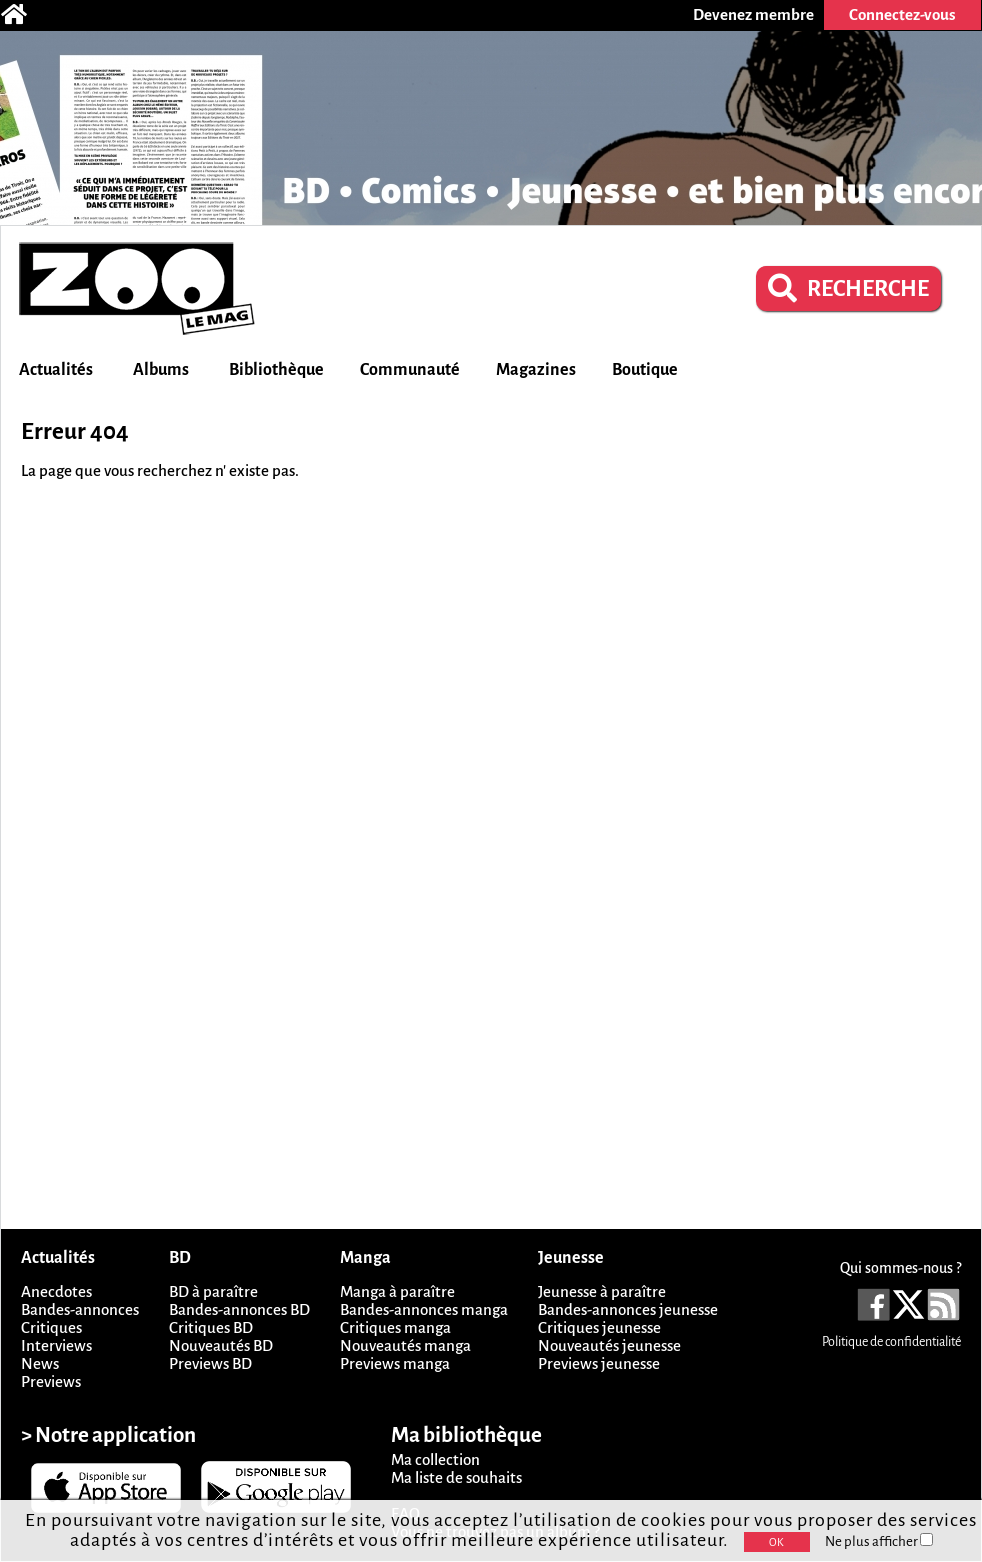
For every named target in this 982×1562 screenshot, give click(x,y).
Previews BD (210, 1363)
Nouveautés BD (221, 1345)
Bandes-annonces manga (424, 1309)
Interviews (56, 1345)
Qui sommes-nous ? (900, 1268)
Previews (51, 1381)
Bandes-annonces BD (239, 1309)
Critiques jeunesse (599, 1327)
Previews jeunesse (599, 1363)
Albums (161, 370)
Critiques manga (395, 1327)
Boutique (645, 370)
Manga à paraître (397, 1291)
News (40, 1363)
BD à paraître (213, 1291)
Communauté (410, 370)
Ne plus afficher (879, 1541)
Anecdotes (56, 1291)
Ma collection (435, 1459)
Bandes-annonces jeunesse (628, 1309)
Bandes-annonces (80, 1309)
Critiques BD (211, 1327)
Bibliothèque (276, 370)
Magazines (536, 370)
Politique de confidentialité (891, 1342)
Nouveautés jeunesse (609, 1345)
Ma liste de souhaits (456, 1477)
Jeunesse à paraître (602, 1291)
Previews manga (395, 1363)
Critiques (51, 1327)
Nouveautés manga (405, 1345)
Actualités (56, 370)
